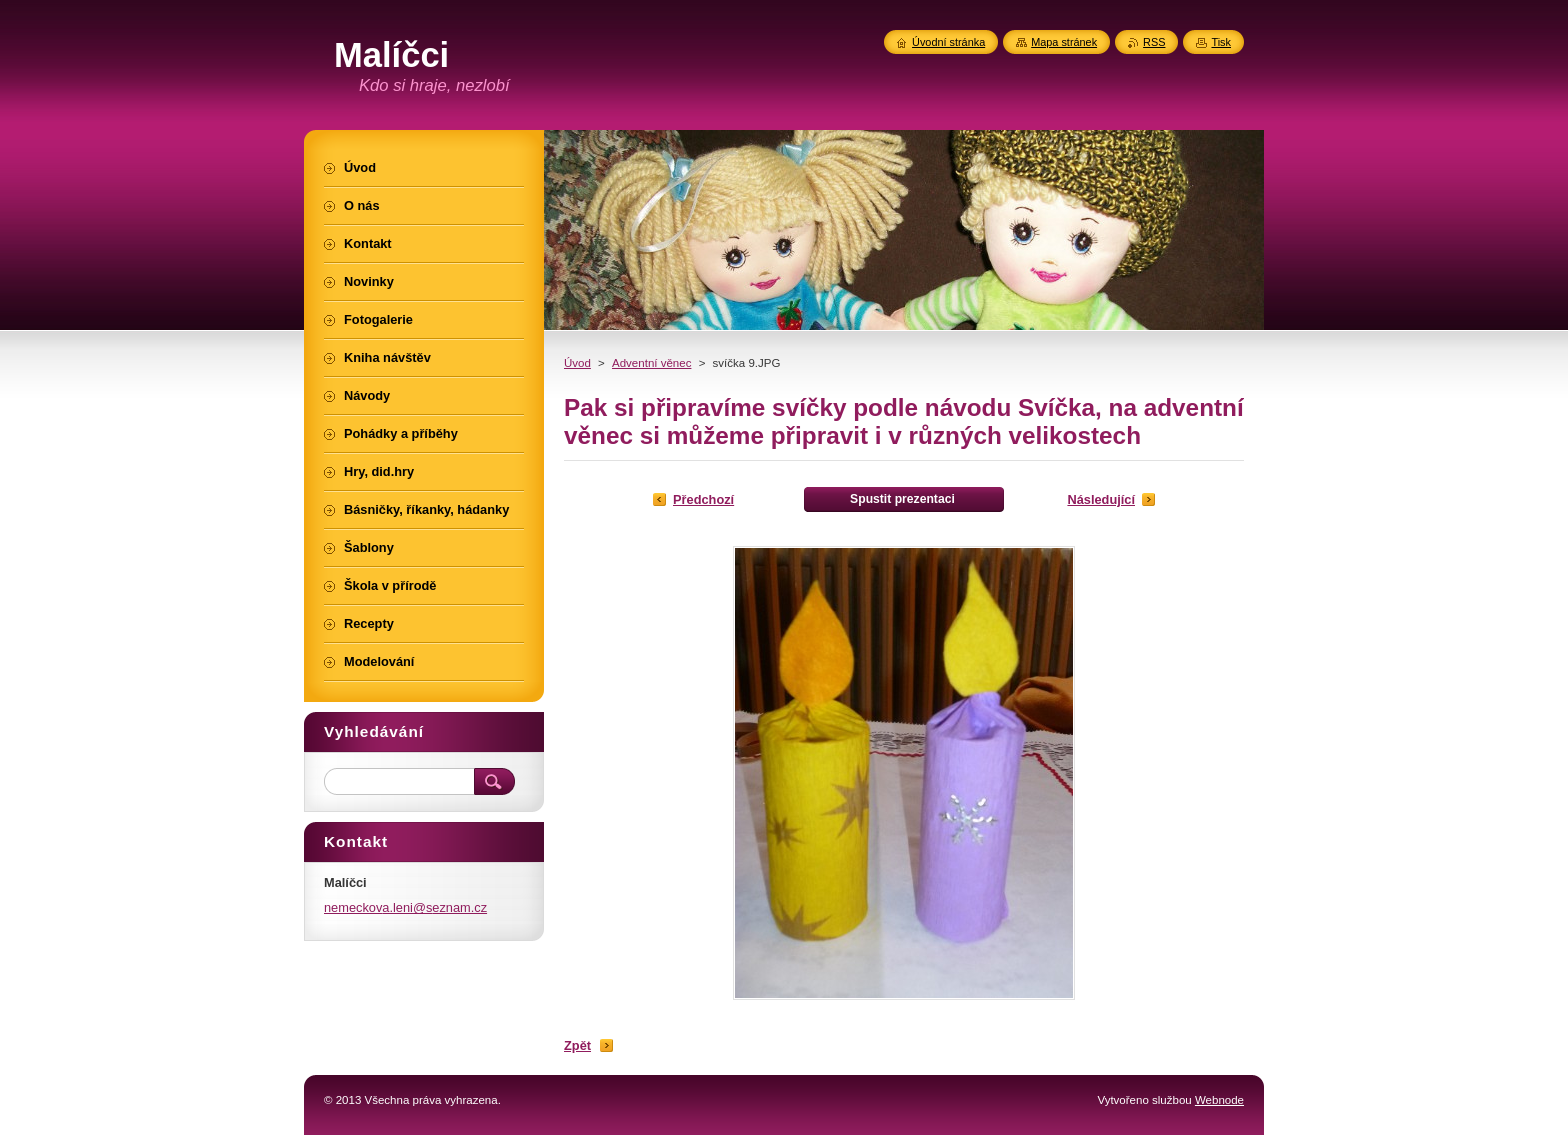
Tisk (1221, 42)
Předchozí (703, 499)
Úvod (577, 363)
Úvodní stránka (948, 42)
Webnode (1219, 1100)
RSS (1154, 42)
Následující (1101, 499)
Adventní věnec (651, 363)
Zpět (577, 1045)
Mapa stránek (1064, 42)
